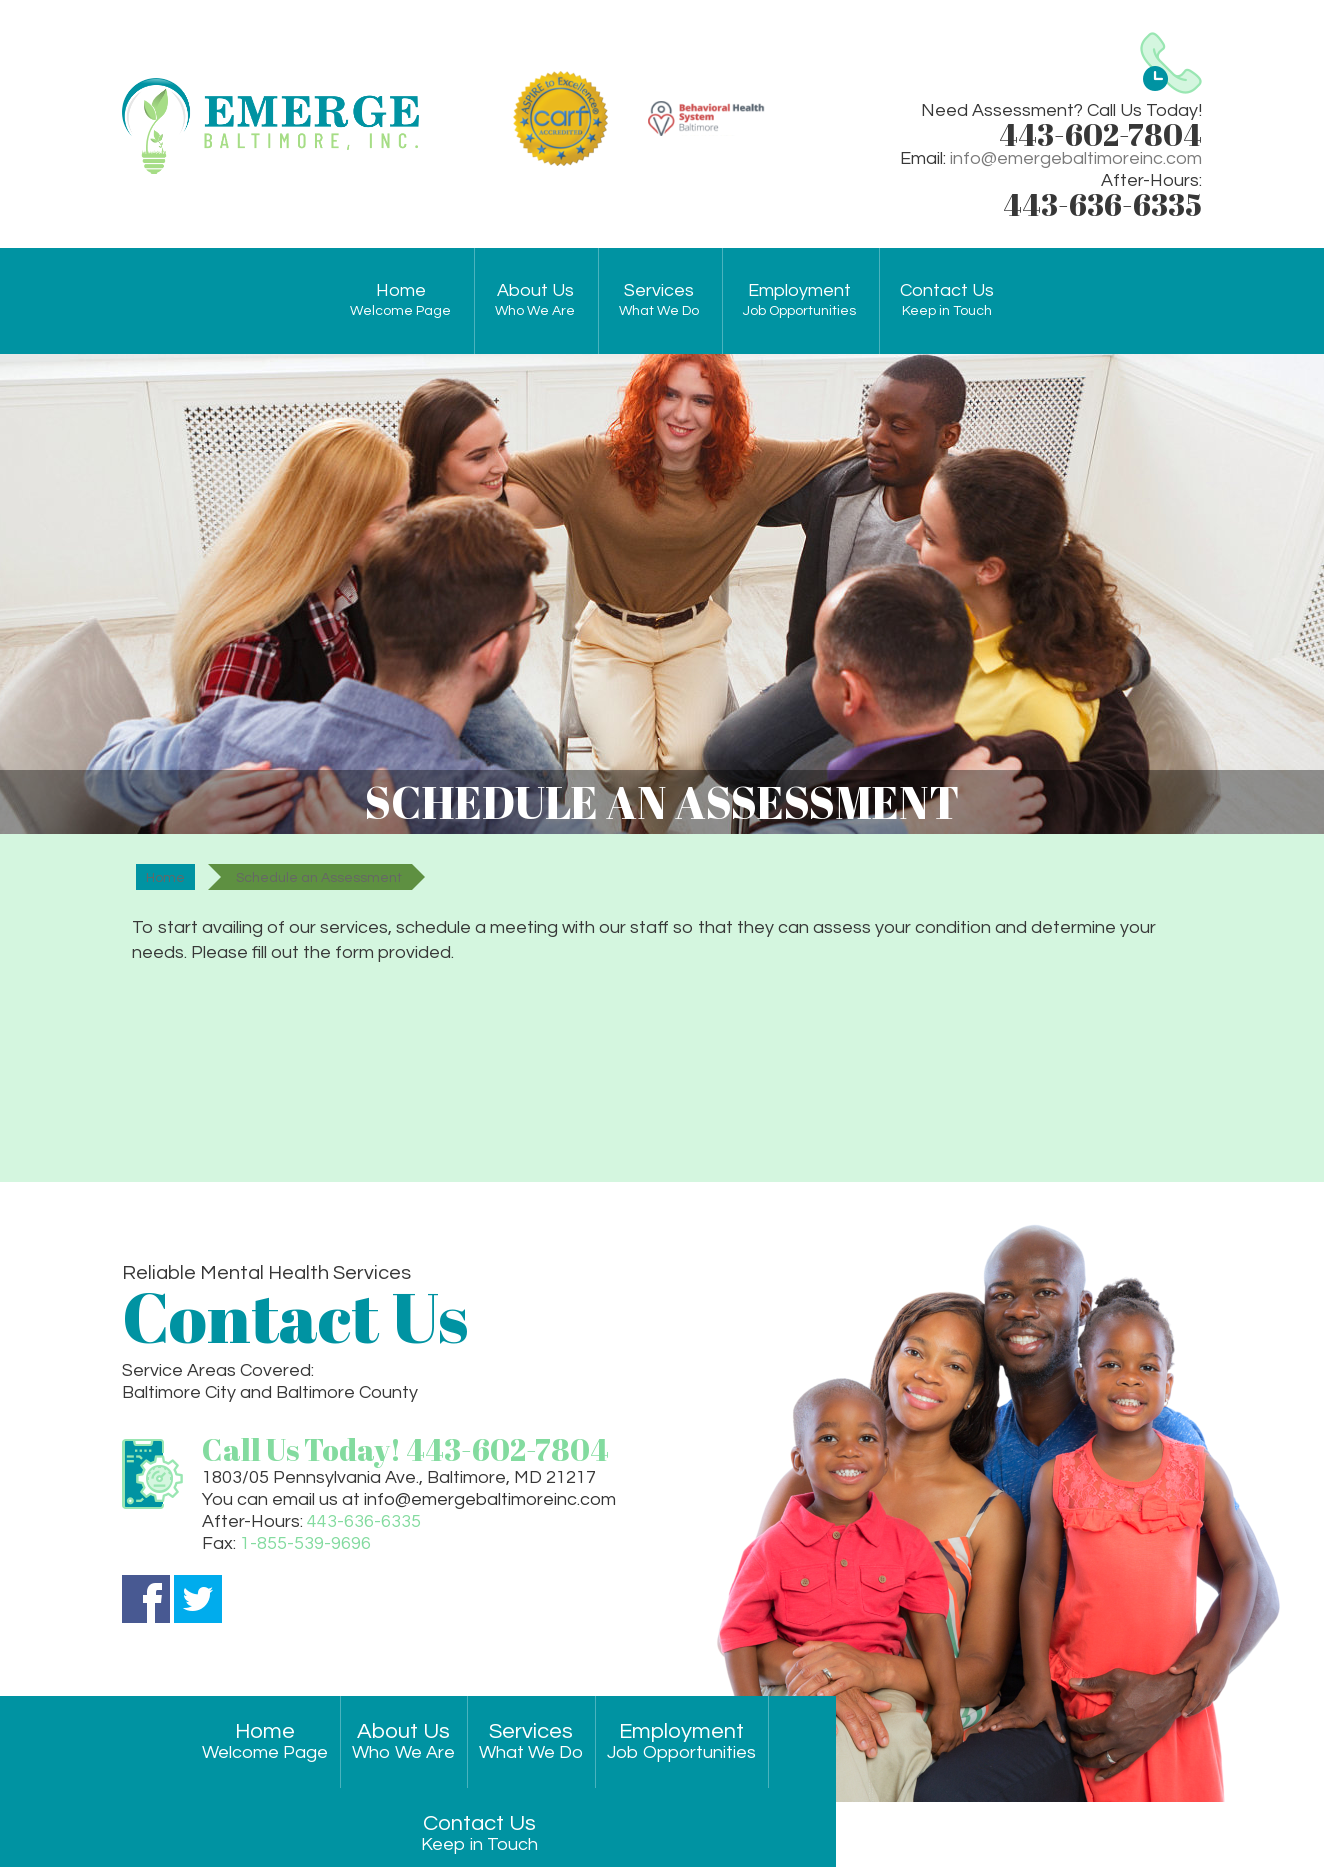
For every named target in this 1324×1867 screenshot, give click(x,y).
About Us (535, 301)
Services (659, 301)
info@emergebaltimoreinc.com (1076, 158)
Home (400, 301)
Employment (799, 301)
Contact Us (947, 301)
